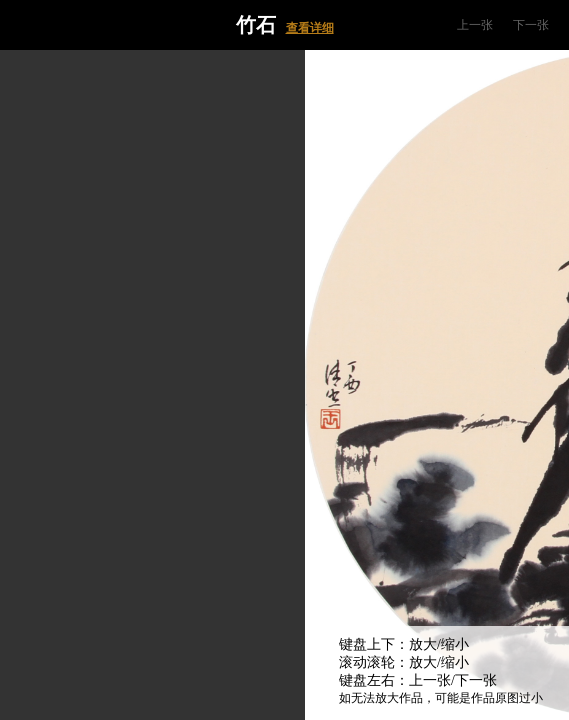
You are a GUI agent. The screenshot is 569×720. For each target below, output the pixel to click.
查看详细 (310, 28)
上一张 (475, 25)
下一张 (531, 25)
